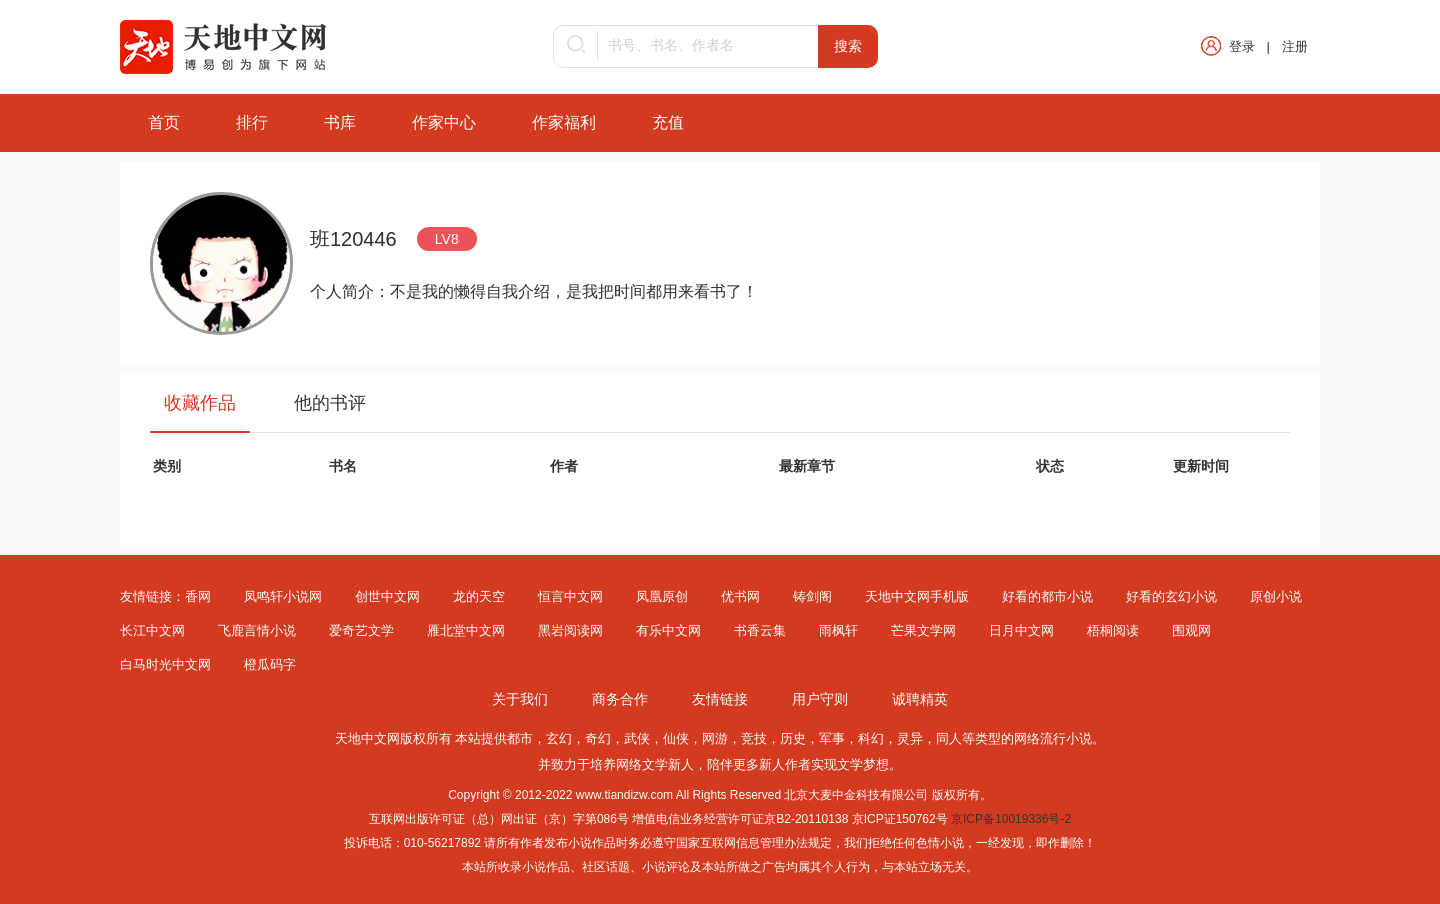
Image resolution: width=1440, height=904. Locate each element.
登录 (1242, 46)
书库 (340, 122)
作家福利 (564, 122)
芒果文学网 (923, 630)
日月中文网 (1021, 630)
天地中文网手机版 (917, 596)
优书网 (740, 596)
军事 (832, 738)
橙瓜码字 (270, 664)
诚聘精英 (920, 699)
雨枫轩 (838, 630)
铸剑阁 (812, 596)
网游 (715, 738)
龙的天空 (479, 596)
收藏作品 (200, 403)
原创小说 (1276, 596)
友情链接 (720, 699)
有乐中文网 (668, 630)
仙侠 (676, 738)
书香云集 (760, 630)
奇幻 (598, 738)
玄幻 (559, 738)
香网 (198, 596)
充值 (668, 122)
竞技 (754, 738)
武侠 (637, 738)
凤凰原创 (662, 596)
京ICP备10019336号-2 (1011, 819)
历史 (793, 738)
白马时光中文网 (165, 664)
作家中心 (444, 122)
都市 (520, 738)
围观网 (1191, 630)
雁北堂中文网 (466, 630)
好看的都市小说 (1047, 596)
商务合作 (620, 699)
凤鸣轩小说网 (283, 596)
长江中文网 (152, 630)
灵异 (910, 738)
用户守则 (820, 699)
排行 (252, 122)
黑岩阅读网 (570, 630)
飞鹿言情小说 (257, 630)
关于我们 (520, 699)
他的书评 (330, 403)
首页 (164, 122)
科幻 (871, 738)
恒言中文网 (570, 596)
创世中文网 (387, 596)
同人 (949, 738)
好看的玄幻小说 (1171, 596)
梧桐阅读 (1113, 630)
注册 (1295, 46)
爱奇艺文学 (361, 630)
